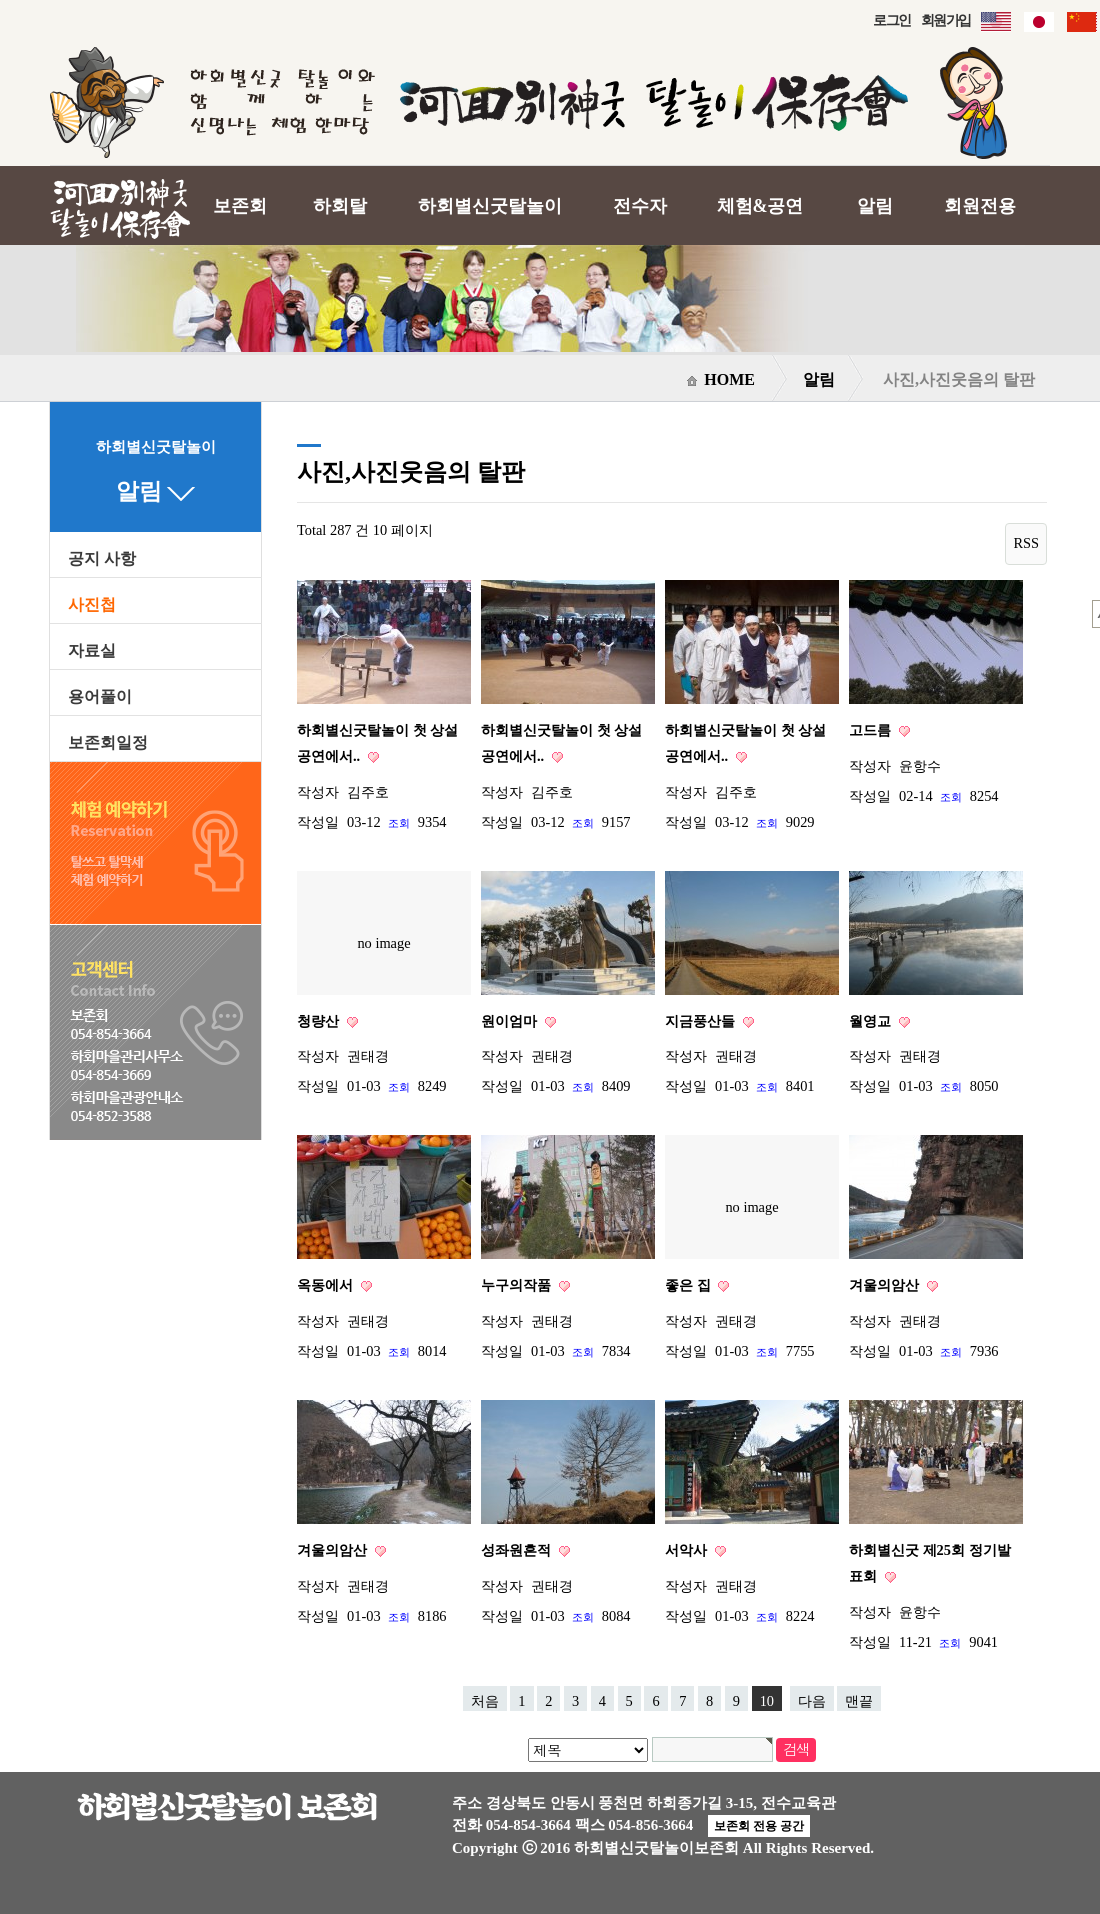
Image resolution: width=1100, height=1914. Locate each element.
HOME (720, 379)
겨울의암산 (886, 1285)
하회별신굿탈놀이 (490, 206)
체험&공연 (760, 206)
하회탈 (340, 206)
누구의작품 (518, 1285)
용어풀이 (100, 697)
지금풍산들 (702, 1021)
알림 (875, 206)
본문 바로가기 (0, 0)
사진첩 (92, 605)
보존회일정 (108, 743)
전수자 (640, 206)
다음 (812, 1701)
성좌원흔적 (518, 1550)
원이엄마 (511, 1021)
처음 (485, 1701)
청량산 (320, 1021)
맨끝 (859, 1701)
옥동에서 (327, 1285)
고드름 (872, 730)
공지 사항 (102, 559)
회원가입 (946, 20)
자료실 (92, 651)
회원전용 (980, 206)
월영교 (872, 1021)
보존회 (240, 206)
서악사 (688, 1550)
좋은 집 (689, 1285)
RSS (1026, 543)
